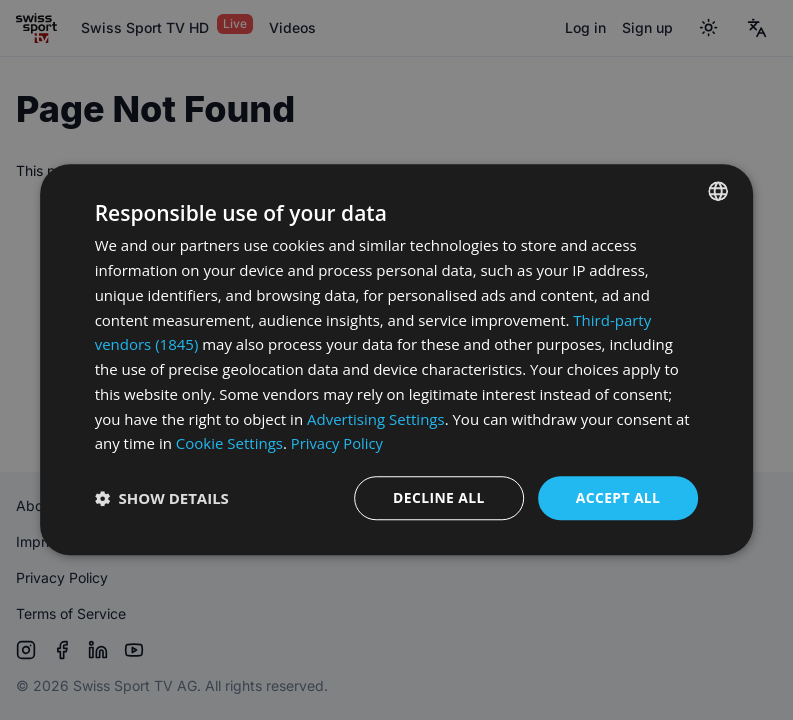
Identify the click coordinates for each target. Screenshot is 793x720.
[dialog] (397, 360)
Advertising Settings (376, 419)
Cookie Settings (229, 443)
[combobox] (718, 191)
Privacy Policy (338, 443)
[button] (162, 499)
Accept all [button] (617, 497)
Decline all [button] (438, 497)
